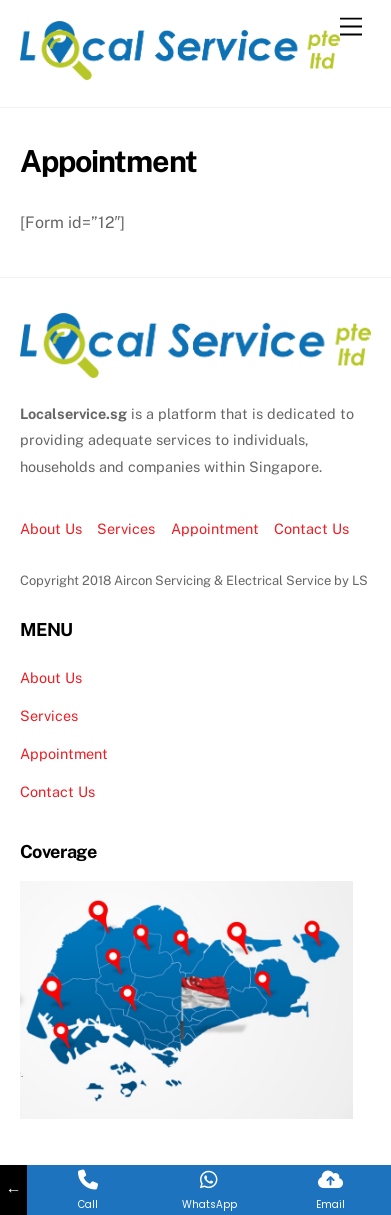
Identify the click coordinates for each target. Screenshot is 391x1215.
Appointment (215, 528)
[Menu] (351, 27)
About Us (51, 528)
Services (126, 528)
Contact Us (311, 528)
